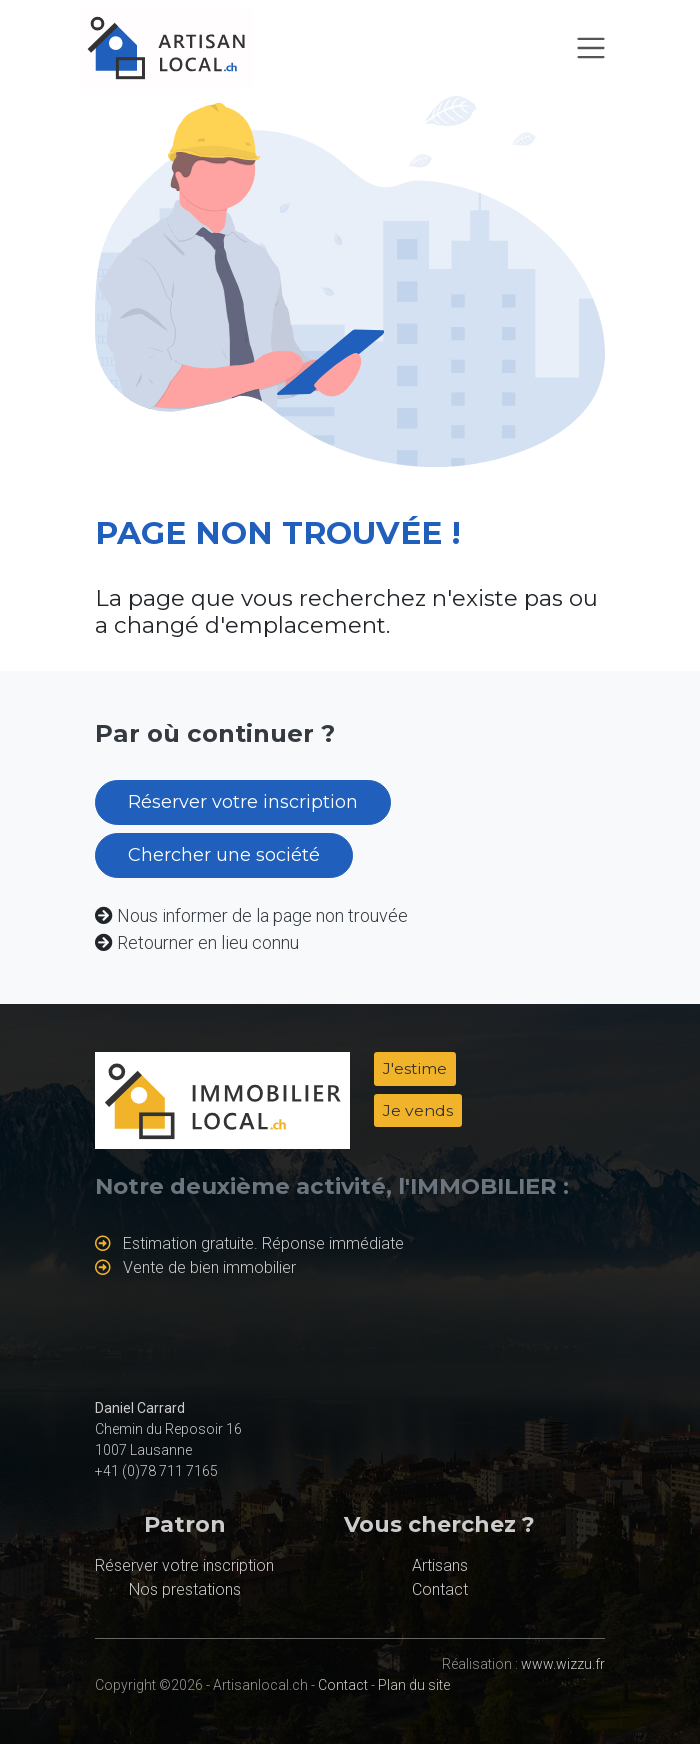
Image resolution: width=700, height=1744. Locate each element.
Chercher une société (224, 855)
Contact (440, 1589)
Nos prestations (185, 1589)
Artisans (440, 1565)
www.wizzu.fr (563, 1664)
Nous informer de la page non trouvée (262, 915)
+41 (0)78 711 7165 (156, 1471)
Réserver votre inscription (243, 802)
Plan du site (414, 1685)
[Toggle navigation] (591, 48)
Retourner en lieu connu (208, 942)
